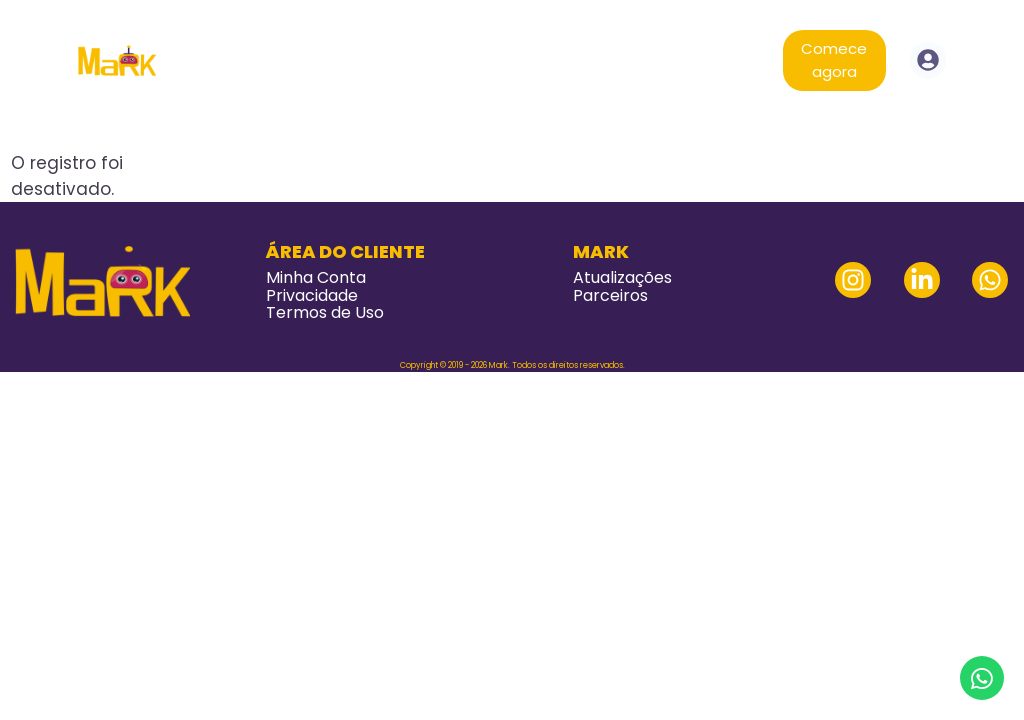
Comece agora (834, 60)
